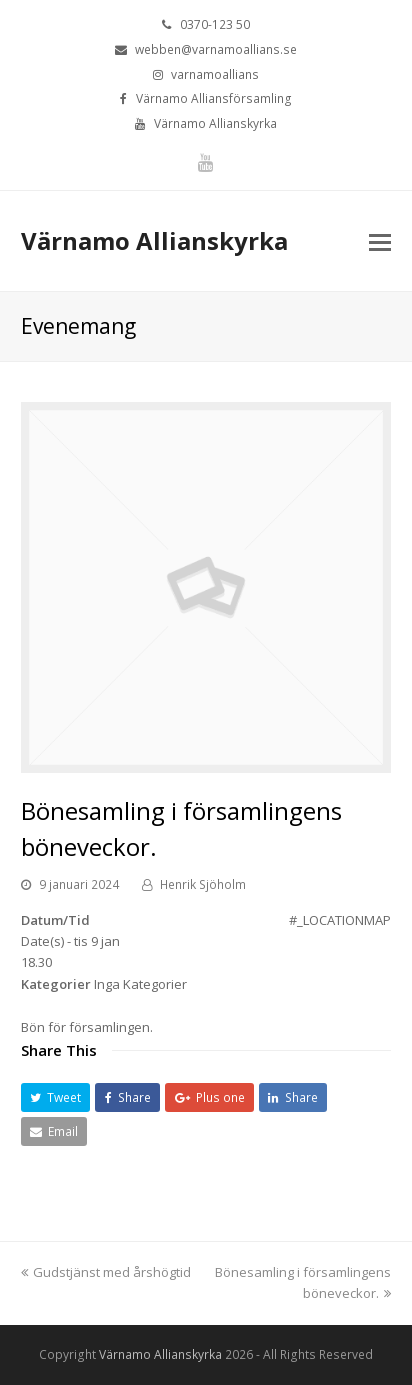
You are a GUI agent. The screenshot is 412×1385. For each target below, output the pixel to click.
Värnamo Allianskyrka (154, 240)
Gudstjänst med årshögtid (106, 1272)
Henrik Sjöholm (203, 884)
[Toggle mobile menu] (380, 241)
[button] (56, 1097)
